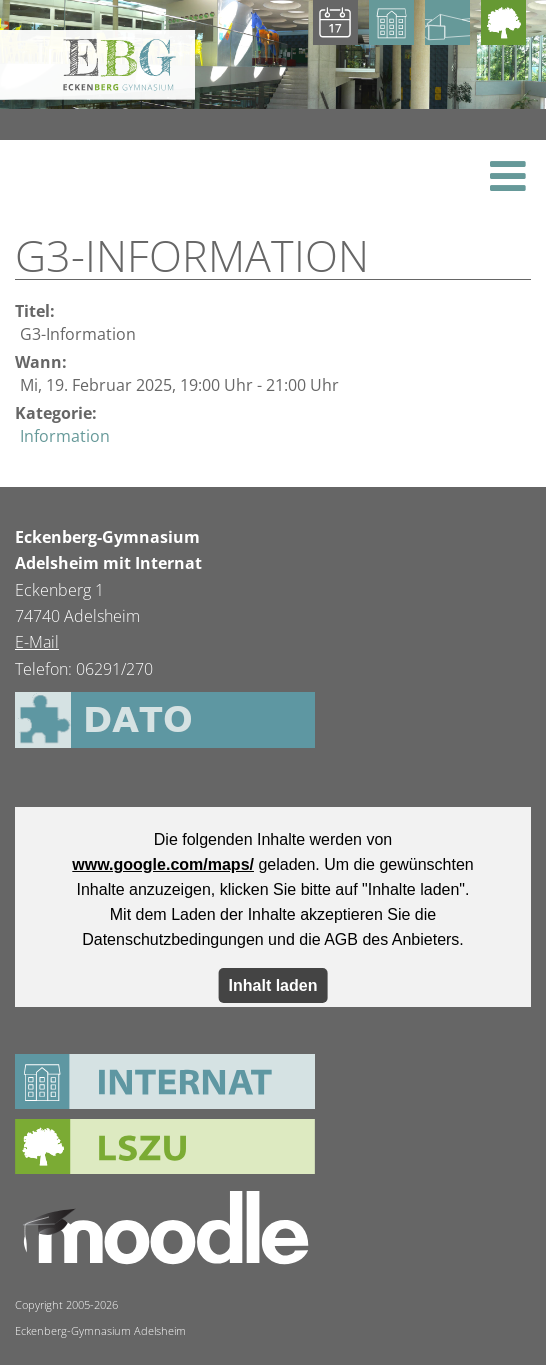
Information (65, 436)
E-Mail (37, 642)
